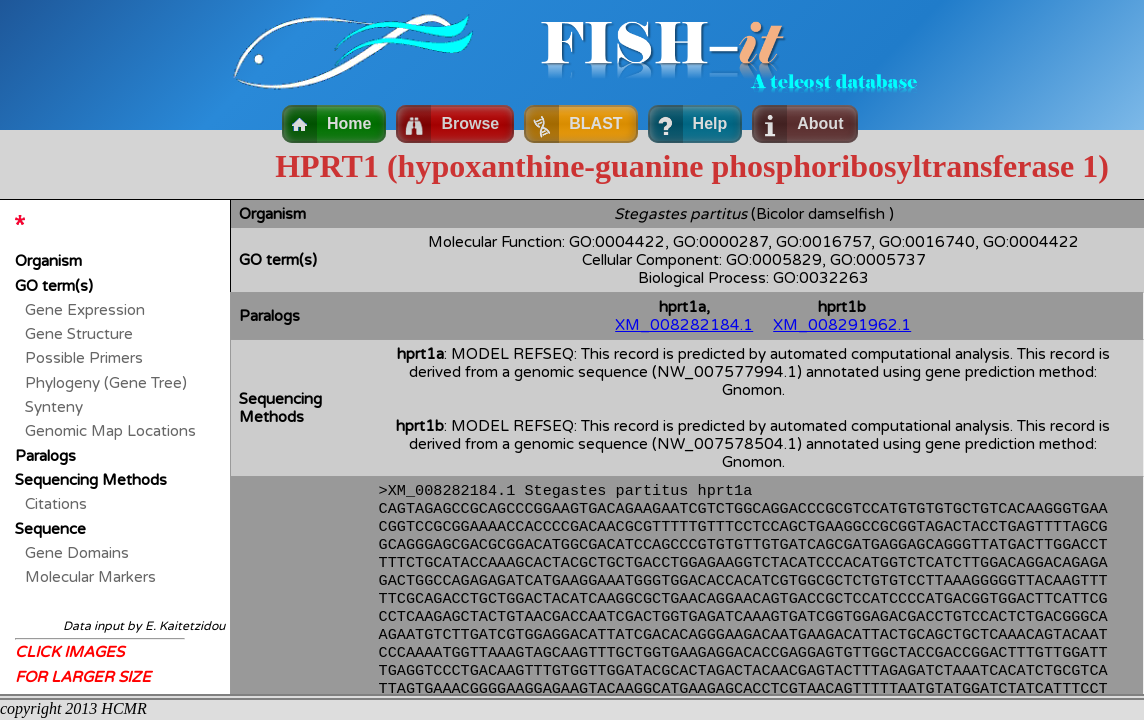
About (820, 123)
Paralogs (45, 456)
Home (349, 123)
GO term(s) (54, 286)
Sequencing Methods (91, 480)
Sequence (50, 529)
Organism (48, 261)
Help (710, 123)
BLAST (595, 123)
